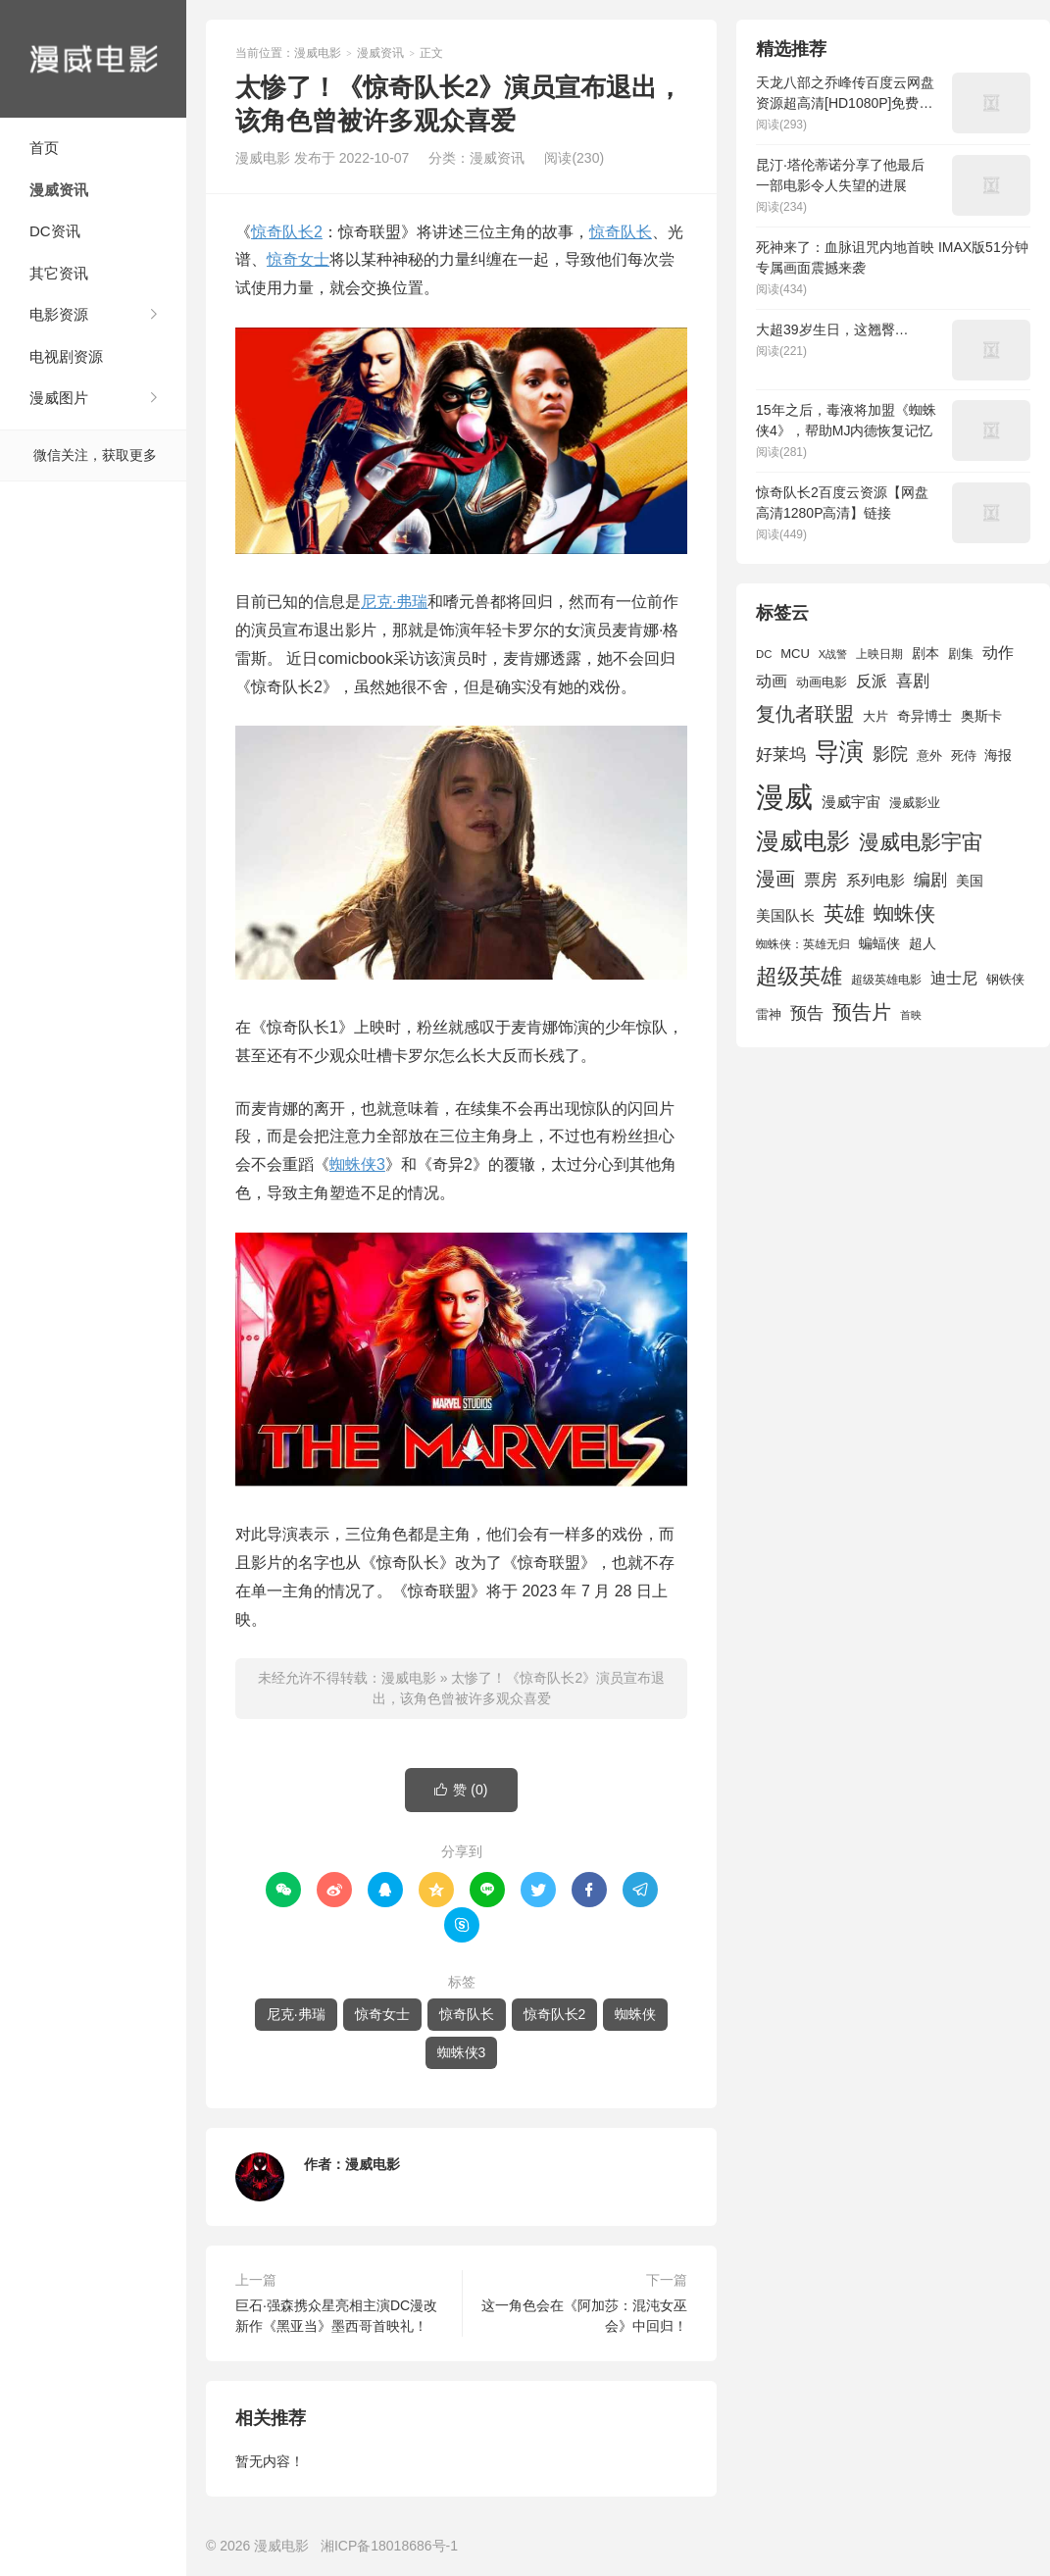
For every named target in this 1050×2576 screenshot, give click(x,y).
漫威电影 (93, 59)
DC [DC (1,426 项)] (764, 654)
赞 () (460, 1790)
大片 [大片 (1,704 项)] (875, 716)
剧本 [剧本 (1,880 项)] (925, 653)
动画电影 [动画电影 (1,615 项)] (821, 682)
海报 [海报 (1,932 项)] (998, 755)
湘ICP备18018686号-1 (389, 2545)
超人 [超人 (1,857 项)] (922, 943)
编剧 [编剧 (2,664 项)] (930, 879)
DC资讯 (54, 231)
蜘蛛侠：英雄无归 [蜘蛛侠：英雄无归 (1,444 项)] (803, 944)
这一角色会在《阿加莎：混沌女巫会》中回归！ (584, 2316)
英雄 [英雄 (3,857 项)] (844, 913)
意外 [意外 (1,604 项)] (929, 756)
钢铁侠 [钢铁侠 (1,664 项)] (1005, 979)
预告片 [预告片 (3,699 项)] (861, 1012)
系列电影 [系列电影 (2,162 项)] (875, 880)
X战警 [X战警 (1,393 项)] (833, 654)
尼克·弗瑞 (394, 601)
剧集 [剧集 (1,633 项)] (961, 654)
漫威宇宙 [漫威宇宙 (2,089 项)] (851, 801)
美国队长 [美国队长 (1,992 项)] (785, 916)
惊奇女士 (298, 259)
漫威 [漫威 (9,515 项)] (784, 797)
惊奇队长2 (287, 232)
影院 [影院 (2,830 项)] (890, 754)
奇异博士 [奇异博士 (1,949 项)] (924, 716)
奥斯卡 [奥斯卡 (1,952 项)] (981, 716)
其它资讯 (58, 273)
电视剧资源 (66, 356)
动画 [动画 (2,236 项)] (771, 681)
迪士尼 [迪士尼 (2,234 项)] (953, 978)
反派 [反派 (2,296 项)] (871, 681)
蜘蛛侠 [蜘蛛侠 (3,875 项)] (904, 913)
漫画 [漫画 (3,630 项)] (775, 878)
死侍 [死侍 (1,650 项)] (963, 755)
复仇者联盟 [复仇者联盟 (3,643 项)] (805, 714)
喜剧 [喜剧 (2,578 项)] (912, 681)
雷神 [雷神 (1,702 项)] (768, 1014)
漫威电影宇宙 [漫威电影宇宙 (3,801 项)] (920, 842)
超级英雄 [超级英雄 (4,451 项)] (799, 976)
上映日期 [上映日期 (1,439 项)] (879, 654)
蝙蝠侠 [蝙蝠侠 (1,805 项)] (879, 943)
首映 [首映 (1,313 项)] (911, 1015)
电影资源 (58, 314)
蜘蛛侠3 (357, 1164)
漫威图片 (58, 397)
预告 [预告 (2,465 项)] (807, 1013)
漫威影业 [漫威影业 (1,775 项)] (914, 802)
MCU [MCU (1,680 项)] (795, 653)
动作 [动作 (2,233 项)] (998, 652)
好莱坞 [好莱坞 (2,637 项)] (781, 754)
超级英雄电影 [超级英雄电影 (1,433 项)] (886, 979)
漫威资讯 (58, 189)
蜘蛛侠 (635, 2014)
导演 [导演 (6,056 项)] (839, 751)
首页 (44, 147)
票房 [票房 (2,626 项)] (820, 879)
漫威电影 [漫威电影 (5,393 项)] (803, 841)
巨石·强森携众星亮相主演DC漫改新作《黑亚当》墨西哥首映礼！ (336, 2316)
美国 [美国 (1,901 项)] (969, 880)
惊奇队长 (620, 232)
